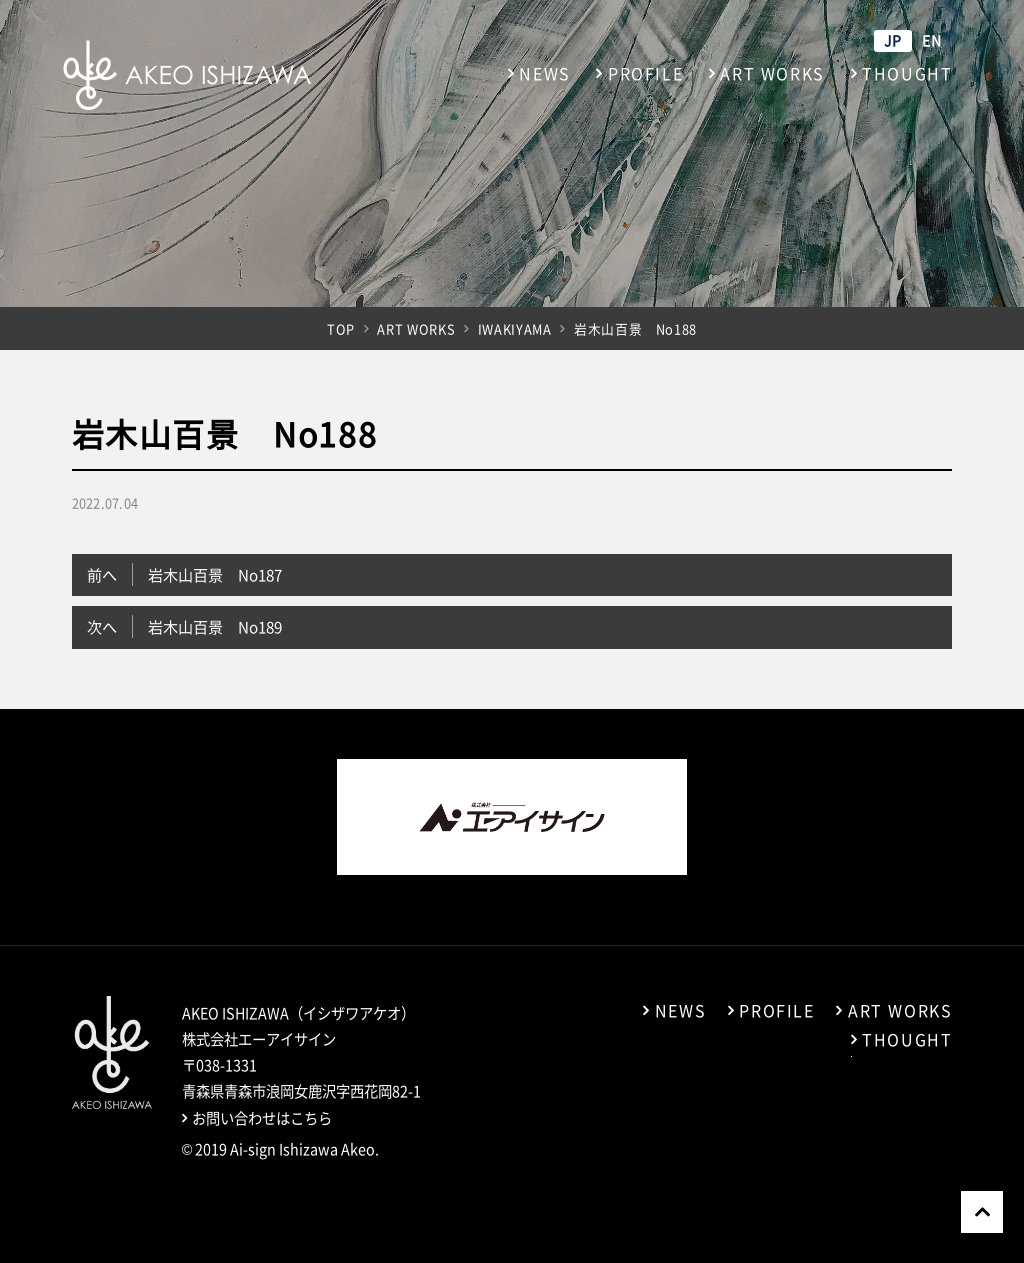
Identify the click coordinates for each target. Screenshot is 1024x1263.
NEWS (544, 73)
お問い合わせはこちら (262, 1118)
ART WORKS (772, 73)
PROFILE (645, 73)
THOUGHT (907, 73)
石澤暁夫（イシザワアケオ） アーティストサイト (187, 75)
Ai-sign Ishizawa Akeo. (304, 1149)
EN (932, 40)
